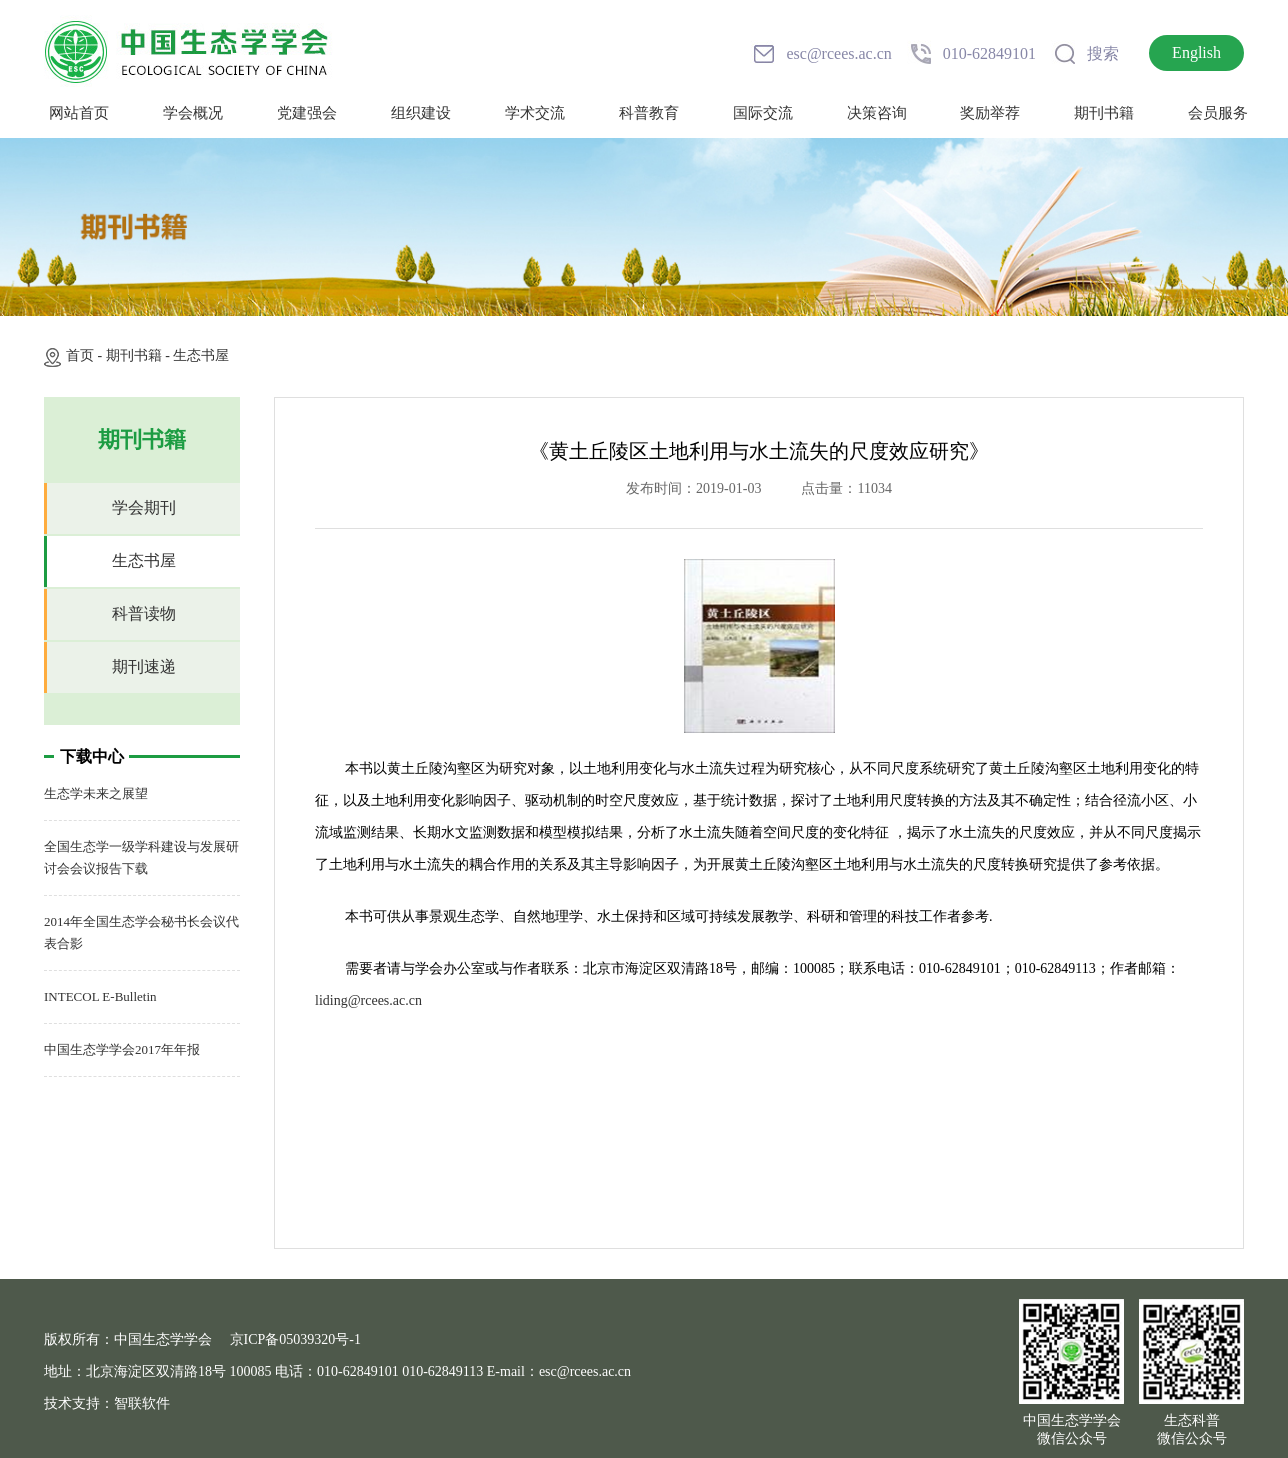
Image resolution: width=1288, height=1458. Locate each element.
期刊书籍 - (140, 355)
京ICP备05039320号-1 (295, 1339)
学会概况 (193, 113)
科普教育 (649, 113)
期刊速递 (144, 666)
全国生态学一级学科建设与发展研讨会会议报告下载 (141, 857)
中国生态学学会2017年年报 (122, 1049)
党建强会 (307, 113)
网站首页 (79, 113)
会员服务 (1218, 113)
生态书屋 (201, 355)
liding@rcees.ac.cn (368, 1000)
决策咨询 (877, 113)
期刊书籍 (1104, 113)
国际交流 (763, 113)
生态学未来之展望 (96, 793)
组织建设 (421, 113)
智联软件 (142, 1403)
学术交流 (535, 113)
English (1196, 52)
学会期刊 (144, 507)
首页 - (86, 355)
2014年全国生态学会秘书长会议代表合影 (141, 932)
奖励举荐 (990, 113)
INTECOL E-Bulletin (100, 996)
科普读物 (144, 613)
